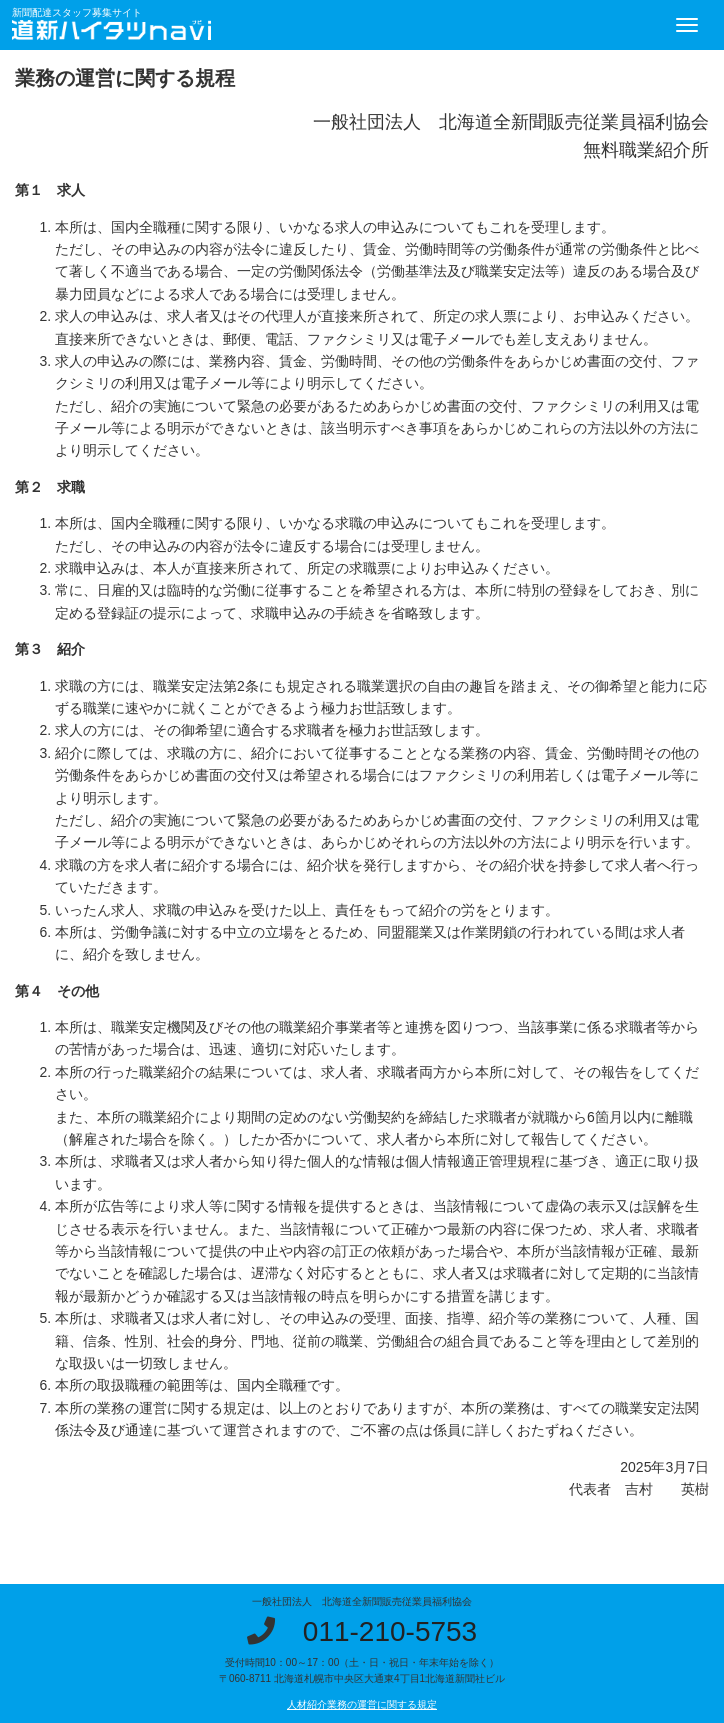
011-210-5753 (390, 1631)
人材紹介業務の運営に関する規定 (362, 1704)
